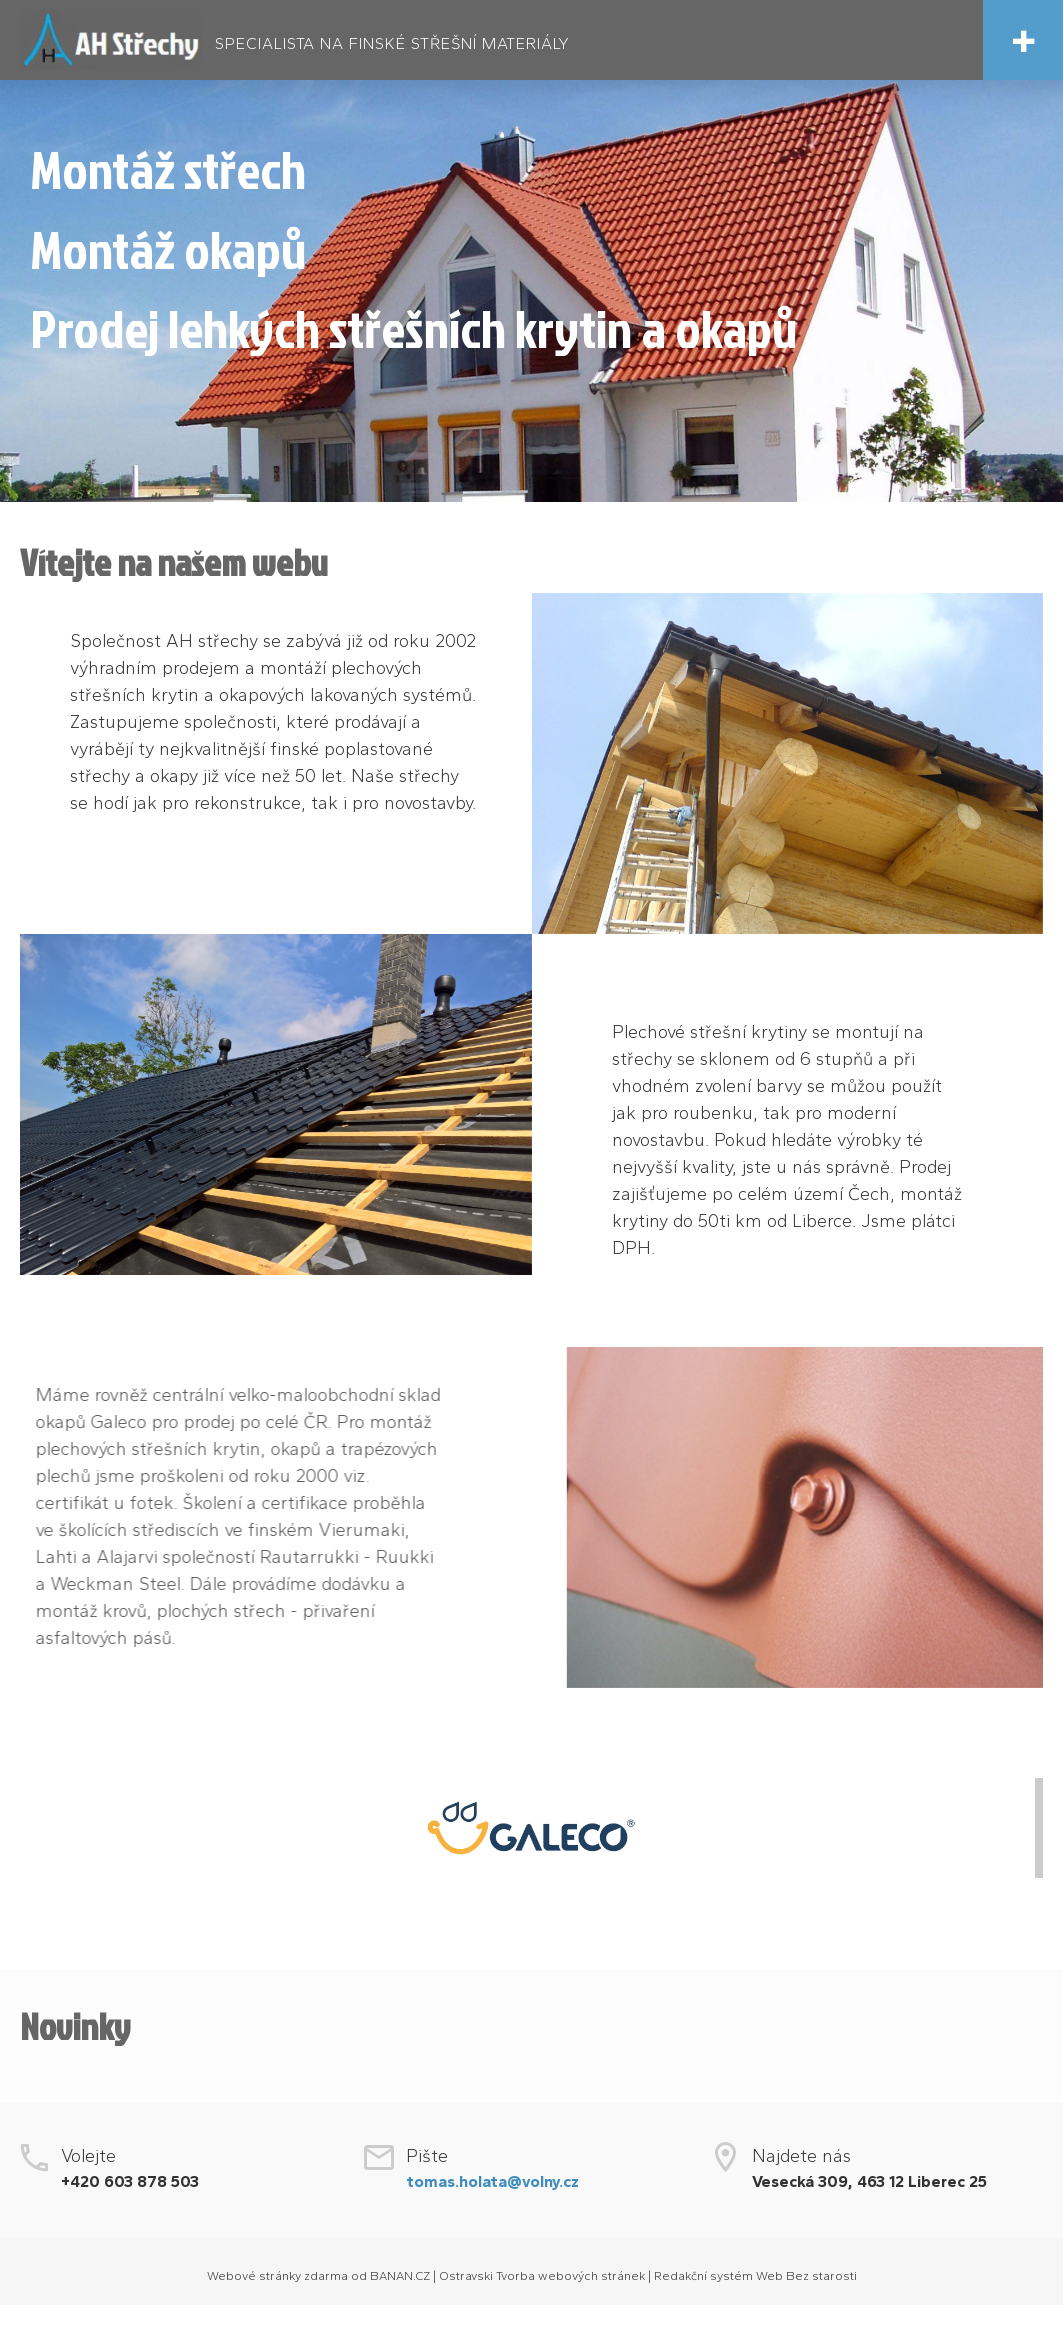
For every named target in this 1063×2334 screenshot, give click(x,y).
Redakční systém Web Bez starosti (755, 2276)
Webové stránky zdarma (277, 2276)
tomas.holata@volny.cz (492, 2181)
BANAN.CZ (400, 2276)
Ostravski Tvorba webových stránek (542, 2276)
